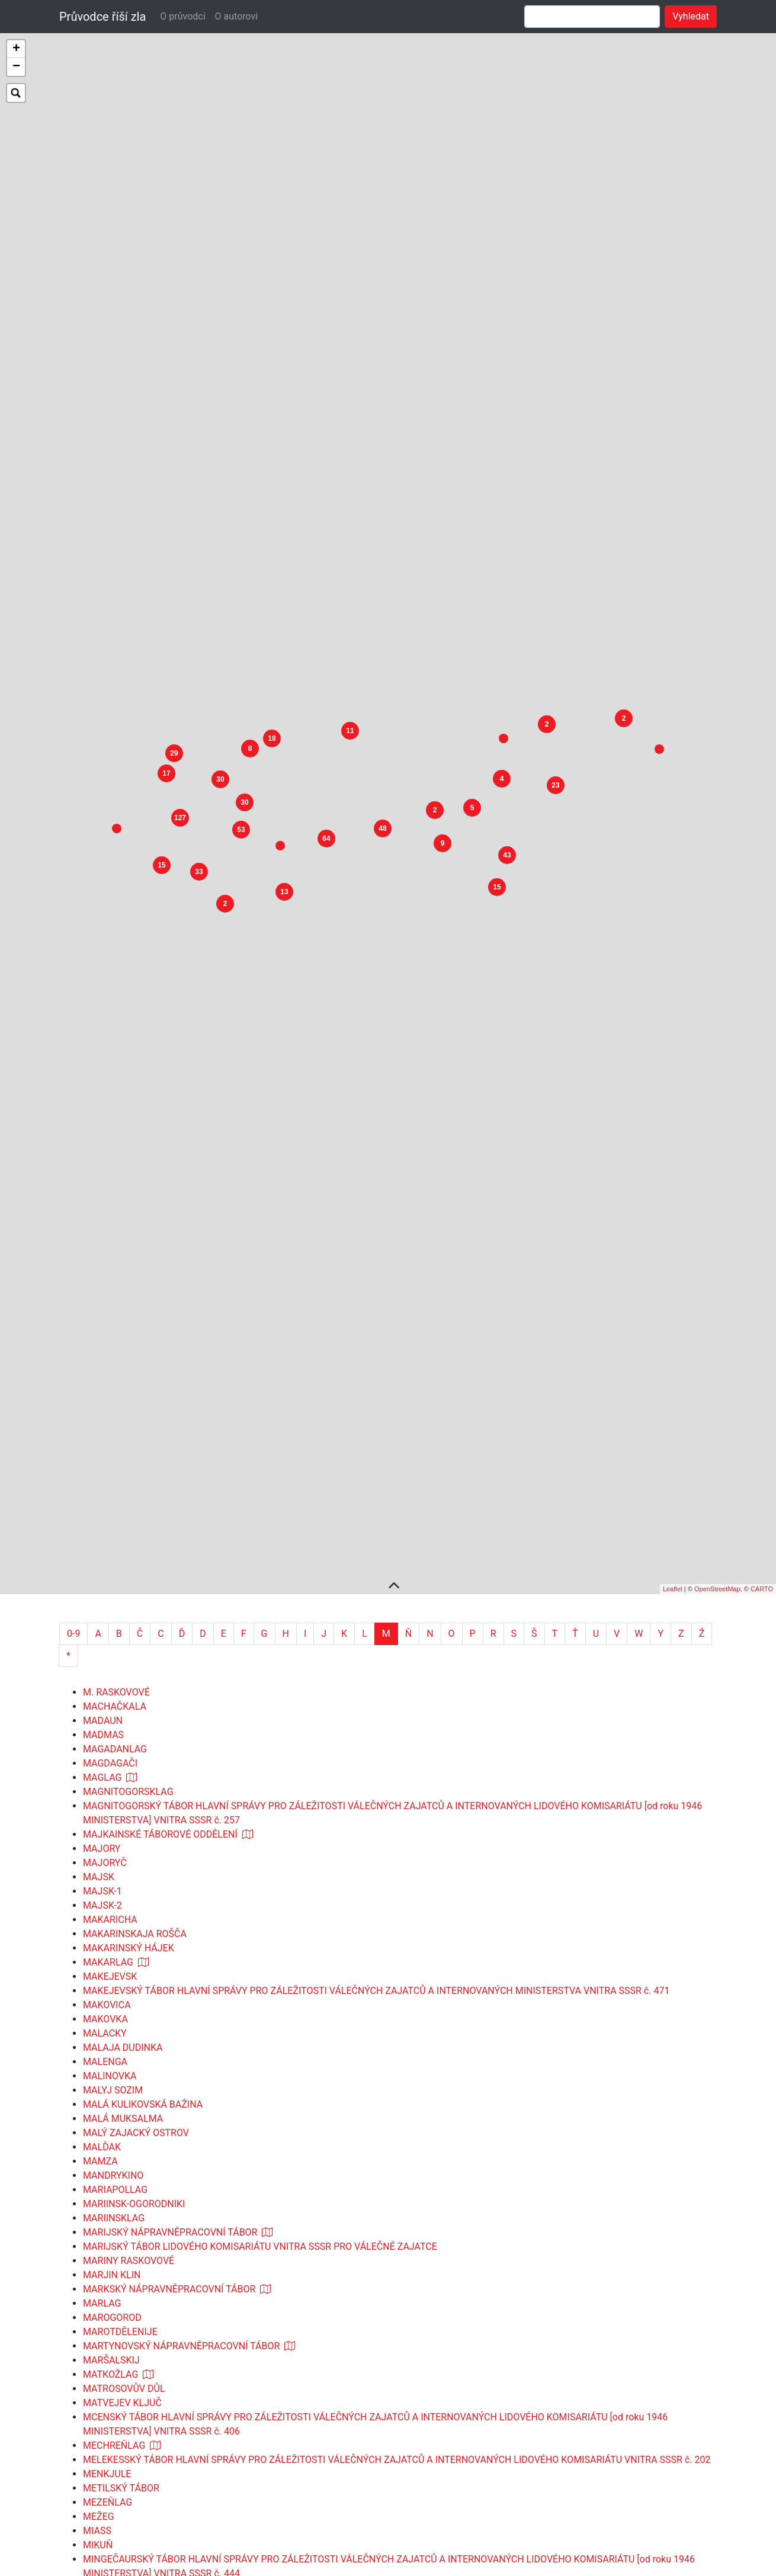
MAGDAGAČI (110, 1456)
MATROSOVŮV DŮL (124, 2081)
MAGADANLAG (115, 1441)
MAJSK (98, 1569)
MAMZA (100, 1853)
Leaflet (672, 1281)
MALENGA (105, 1754)
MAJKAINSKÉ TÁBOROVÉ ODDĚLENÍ (160, 1527)
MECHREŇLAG (114, 2138)
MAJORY (101, 1541)
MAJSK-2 (102, 1598)
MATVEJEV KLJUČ (122, 2095)
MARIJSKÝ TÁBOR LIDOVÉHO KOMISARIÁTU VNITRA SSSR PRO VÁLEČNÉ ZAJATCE (260, 1939)
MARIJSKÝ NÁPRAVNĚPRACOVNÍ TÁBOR (170, 1925)
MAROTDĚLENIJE (120, 2024)
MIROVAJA (106, 2408)
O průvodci (182, 16)
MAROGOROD (112, 2010)
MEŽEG (98, 2209)
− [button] (16, 67)
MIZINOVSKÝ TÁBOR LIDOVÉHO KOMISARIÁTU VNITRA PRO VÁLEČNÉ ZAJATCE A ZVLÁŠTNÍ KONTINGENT (310, 2465)
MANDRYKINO (113, 1868)
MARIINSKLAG (114, 1910)
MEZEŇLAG (107, 2195)
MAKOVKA (105, 1711)
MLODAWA (106, 2550)
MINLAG (100, 2308)
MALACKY (105, 1726)
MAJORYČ (105, 1555)
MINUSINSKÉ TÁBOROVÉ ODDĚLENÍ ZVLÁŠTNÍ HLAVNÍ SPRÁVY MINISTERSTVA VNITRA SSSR (282, 2365)
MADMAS (103, 1427)
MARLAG (102, 1996)
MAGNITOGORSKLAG (128, 1484)
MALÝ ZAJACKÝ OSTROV (136, 1825)
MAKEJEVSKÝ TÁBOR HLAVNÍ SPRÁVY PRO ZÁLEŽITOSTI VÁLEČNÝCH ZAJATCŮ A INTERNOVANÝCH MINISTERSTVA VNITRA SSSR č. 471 (376, 1683)
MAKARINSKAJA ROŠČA (135, 1626)
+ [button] (16, 49)
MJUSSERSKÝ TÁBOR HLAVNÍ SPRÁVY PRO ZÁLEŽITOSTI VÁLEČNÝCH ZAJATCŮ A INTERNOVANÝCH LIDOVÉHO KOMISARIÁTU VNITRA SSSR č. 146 (397, 2536)
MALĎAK (102, 1839)
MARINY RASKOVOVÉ (128, 1953)
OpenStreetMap (717, 1281)
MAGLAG (102, 1470)
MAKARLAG (108, 1654)
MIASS (97, 2223)
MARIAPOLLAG (115, 1882)
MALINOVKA (109, 1768)
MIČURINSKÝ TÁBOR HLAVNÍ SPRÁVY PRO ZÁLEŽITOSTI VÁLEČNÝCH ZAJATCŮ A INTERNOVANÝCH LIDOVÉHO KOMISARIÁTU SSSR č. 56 (375, 2493)
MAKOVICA (107, 1697)
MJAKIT (100, 2521)
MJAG (96, 2507)
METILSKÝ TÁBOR (121, 2180)
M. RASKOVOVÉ (116, 1384)
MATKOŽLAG (110, 2067)
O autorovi (236, 16)
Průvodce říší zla (102, 16)
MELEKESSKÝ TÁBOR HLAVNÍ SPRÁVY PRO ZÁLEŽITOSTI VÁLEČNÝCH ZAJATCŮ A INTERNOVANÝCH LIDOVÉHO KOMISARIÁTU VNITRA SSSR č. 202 (396, 2152)
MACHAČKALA (114, 1399)
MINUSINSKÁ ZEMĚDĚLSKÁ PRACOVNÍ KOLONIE (186, 2351)
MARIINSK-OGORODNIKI (134, 1896)
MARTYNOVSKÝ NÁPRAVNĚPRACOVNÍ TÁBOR (181, 2038)
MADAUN (103, 1413)
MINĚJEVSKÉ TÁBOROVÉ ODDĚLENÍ (159, 2379)
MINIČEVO (105, 2294)
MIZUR (97, 2479)
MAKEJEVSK (110, 1669)
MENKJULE (107, 2166)
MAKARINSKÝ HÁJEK (128, 1640)
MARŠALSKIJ (111, 2052)
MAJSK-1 (102, 1583)
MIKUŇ (98, 2237)
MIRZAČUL (106, 2422)
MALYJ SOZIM (113, 1782)
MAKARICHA (110, 1612)
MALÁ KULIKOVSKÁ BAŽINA (143, 1797)
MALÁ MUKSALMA (123, 1811)
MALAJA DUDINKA (122, 1740)
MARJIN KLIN (111, 1967)
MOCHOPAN (109, 2564)
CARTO (762, 1281)
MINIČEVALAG (114, 2280)
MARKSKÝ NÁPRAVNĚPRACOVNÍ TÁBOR (169, 1981)
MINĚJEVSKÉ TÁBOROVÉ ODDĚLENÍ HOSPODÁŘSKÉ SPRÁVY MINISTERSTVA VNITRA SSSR (276, 2394)
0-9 (73, 1326)
